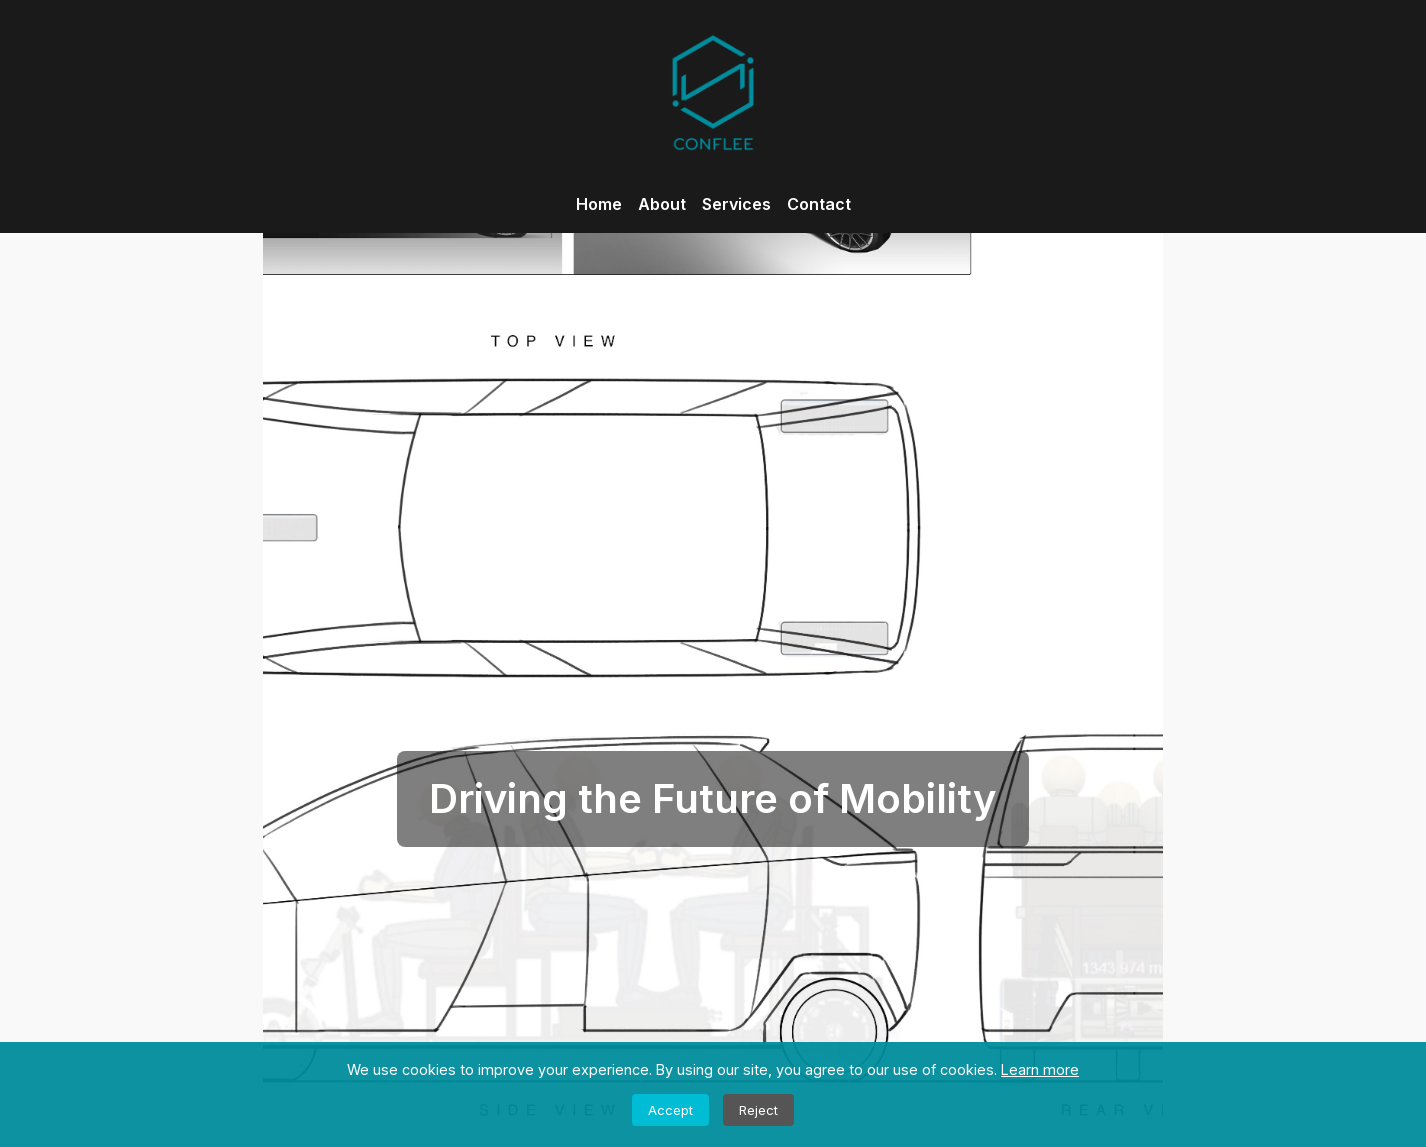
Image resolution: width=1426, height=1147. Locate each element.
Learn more (1040, 1069)
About (662, 204)
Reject (758, 1110)
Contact (819, 204)
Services (736, 204)
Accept (670, 1110)
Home (599, 204)
